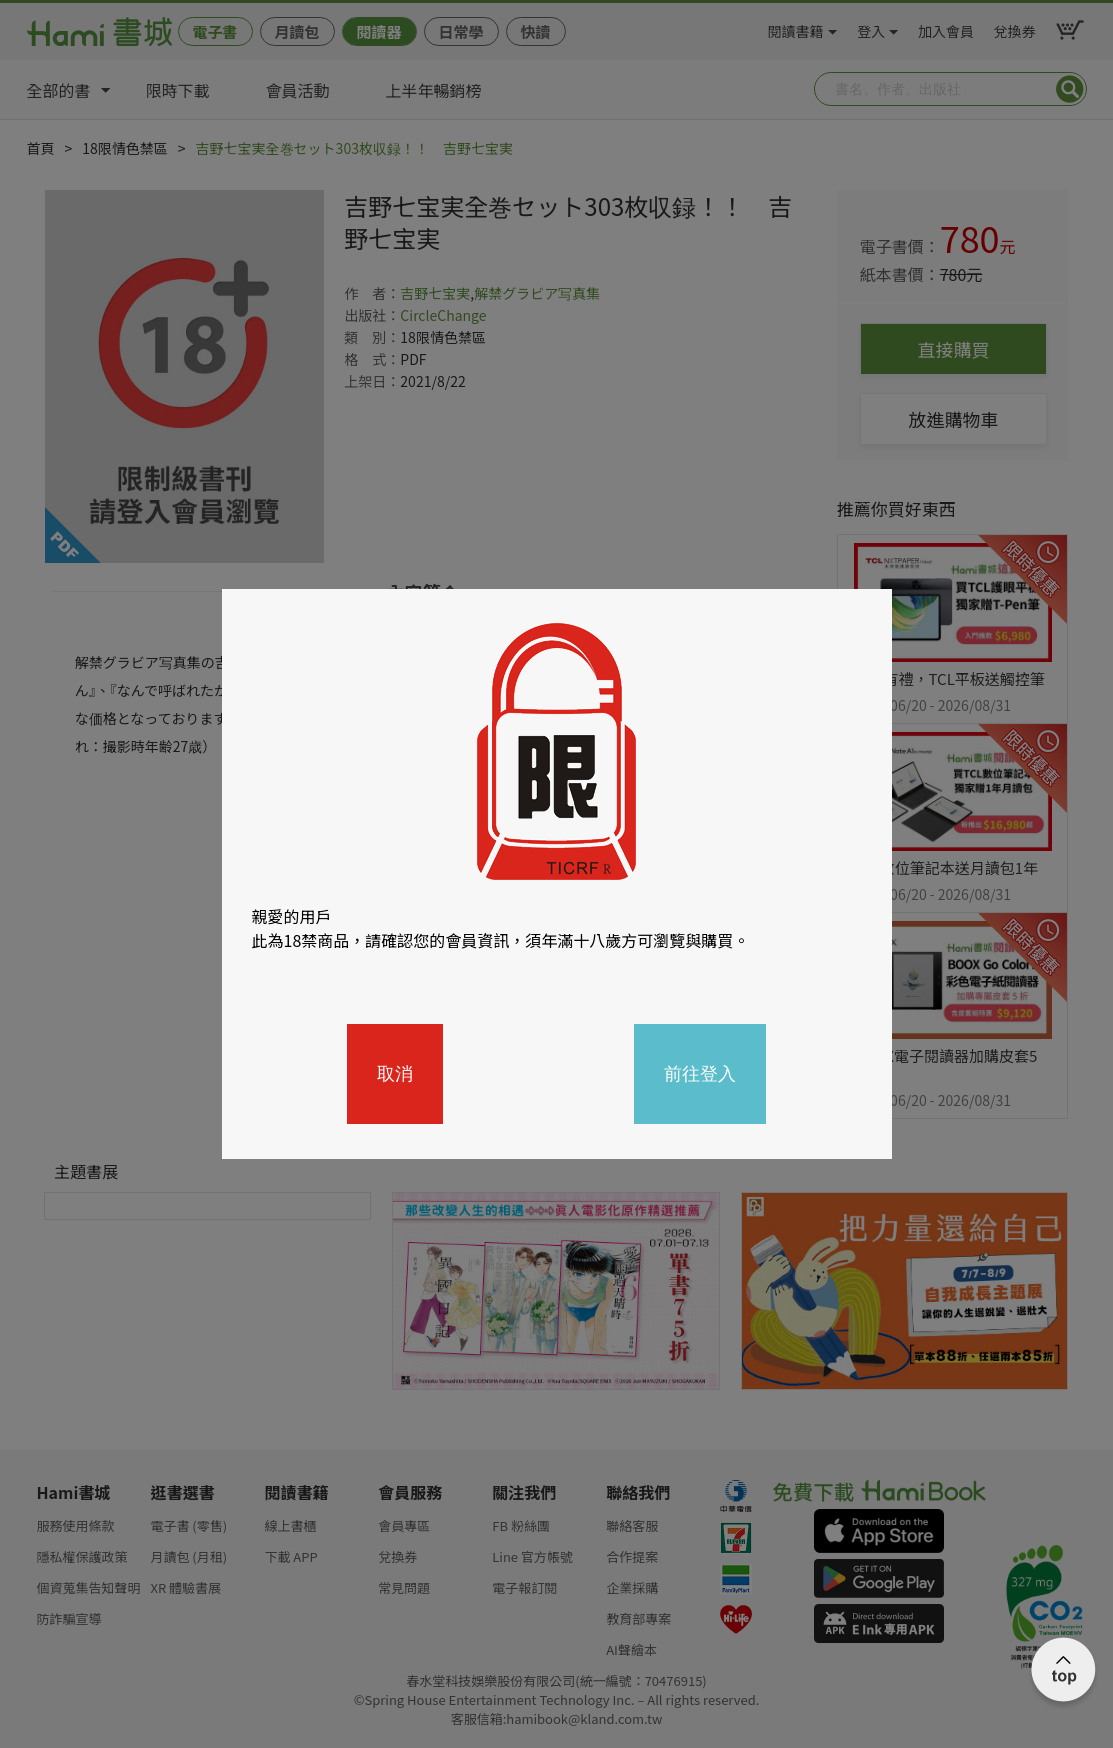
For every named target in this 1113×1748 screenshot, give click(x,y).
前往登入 (700, 1074)
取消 (395, 1074)
